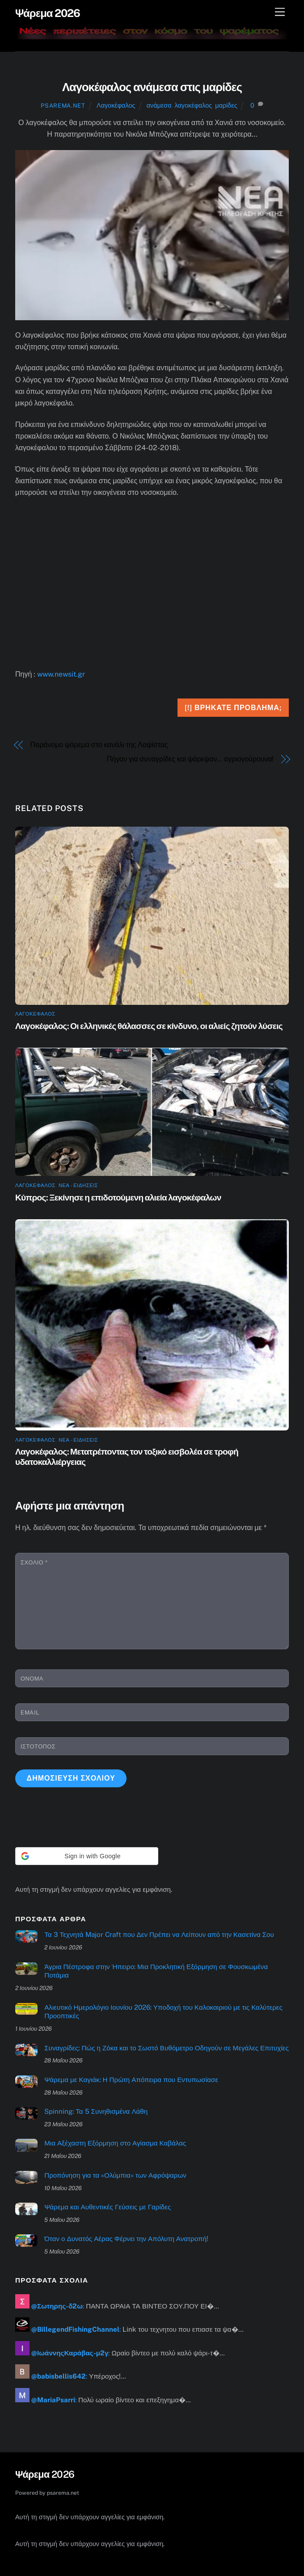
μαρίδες (226, 105)
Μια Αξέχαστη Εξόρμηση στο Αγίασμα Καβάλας (115, 2143)
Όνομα (32, 1678)
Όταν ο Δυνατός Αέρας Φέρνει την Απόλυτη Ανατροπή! (126, 2238)
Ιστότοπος (38, 1746)
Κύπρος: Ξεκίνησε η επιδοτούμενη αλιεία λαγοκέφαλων (118, 1197)
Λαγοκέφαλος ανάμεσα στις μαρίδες (152, 87)
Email (30, 1712)
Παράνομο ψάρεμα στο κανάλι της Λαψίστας (99, 744)
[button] (86, 1856)
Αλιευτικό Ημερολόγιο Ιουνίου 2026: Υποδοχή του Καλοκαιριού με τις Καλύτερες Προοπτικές (163, 2011)
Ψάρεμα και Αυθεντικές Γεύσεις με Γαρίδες (107, 2207)
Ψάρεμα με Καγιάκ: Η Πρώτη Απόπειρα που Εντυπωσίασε (131, 2079)
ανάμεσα (159, 105)
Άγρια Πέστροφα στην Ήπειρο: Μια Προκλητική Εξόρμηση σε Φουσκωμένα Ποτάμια (156, 1971)
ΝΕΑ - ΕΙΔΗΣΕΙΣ (78, 1185)
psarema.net (63, 105)
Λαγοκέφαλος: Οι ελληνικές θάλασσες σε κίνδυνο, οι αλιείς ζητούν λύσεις (149, 1026)
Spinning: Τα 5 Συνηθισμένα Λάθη (96, 2111)
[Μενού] (280, 12)
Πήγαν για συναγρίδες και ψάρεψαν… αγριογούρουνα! (190, 759)
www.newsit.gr (61, 674)
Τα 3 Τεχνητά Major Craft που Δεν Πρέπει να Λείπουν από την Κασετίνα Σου (159, 1934)
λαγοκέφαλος (193, 105)
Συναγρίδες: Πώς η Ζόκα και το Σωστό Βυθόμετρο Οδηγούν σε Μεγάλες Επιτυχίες (166, 2048)
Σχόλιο (34, 1562)
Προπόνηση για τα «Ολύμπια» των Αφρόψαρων (115, 2175)
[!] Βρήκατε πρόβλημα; (233, 707)
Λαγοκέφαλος (116, 105)
